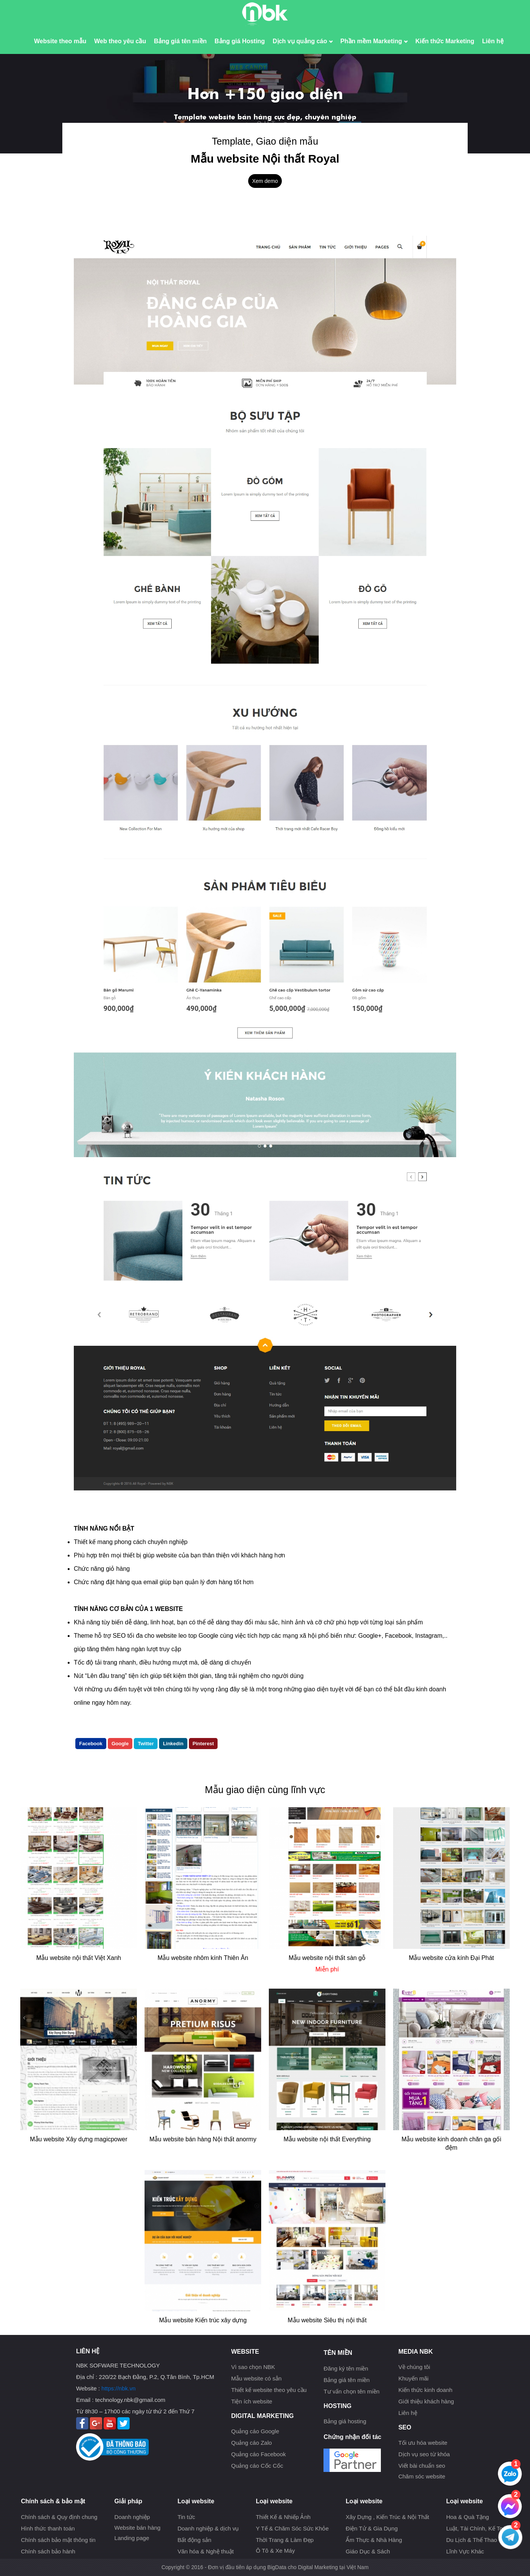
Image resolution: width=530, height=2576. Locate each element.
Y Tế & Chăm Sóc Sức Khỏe (292, 2528)
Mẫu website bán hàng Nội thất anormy (203, 2139)
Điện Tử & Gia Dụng (372, 2528)
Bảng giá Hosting (240, 41)
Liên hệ (493, 41)
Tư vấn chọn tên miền (351, 2391)
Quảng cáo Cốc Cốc (257, 2465)
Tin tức (186, 2517)
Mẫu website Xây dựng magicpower (78, 2139)
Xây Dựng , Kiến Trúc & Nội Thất (387, 2517)
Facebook (90, 1743)
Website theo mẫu (60, 41)
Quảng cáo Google (255, 2431)
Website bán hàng (137, 2527)
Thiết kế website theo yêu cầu (268, 2390)
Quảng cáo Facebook (258, 2454)
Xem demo (265, 181)
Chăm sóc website (421, 2476)
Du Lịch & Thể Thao (471, 2540)
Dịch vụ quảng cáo (303, 41)
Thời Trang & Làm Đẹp (285, 2540)
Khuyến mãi (413, 2378)
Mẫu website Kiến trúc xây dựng (203, 2320)
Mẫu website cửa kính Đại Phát (451, 1958)
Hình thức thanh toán (48, 2528)
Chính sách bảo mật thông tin (58, 2540)
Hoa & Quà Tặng (467, 2517)
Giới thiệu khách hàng (426, 2401)
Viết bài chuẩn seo (421, 2465)
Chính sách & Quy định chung (59, 2517)
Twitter (146, 1743)
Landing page (131, 2538)
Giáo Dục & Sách (368, 2551)
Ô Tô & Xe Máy (275, 2550)
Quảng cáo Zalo (251, 2442)
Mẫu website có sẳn (256, 2378)
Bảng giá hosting (345, 2421)
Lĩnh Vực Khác (465, 2551)
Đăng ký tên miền (346, 2368)
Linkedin (173, 1743)
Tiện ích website (251, 2401)
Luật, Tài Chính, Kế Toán (477, 2528)
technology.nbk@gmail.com (130, 2400)
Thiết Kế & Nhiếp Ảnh (283, 2517)
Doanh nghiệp (132, 2517)
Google (120, 1743)
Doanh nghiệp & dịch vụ (208, 2528)
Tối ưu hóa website (422, 2442)
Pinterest (203, 1743)
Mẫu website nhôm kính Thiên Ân (203, 1958)
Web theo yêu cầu (120, 41)
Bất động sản (194, 2540)
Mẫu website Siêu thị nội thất (327, 2320)
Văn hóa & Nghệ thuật (205, 2551)
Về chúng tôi (414, 2367)
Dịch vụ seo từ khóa (424, 2454)
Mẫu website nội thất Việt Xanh (78, 1958)
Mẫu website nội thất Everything (327, 2139)
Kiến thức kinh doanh (425, 2390)
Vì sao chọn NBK (253, 2367)
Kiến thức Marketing (444, 41)
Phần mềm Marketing (374, 41)
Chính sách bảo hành (48, 2551)
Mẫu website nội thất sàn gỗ (327, 1958)
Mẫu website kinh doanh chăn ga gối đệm (451, 2143)
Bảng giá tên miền (180, 41)
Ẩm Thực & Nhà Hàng (374, 2540)
